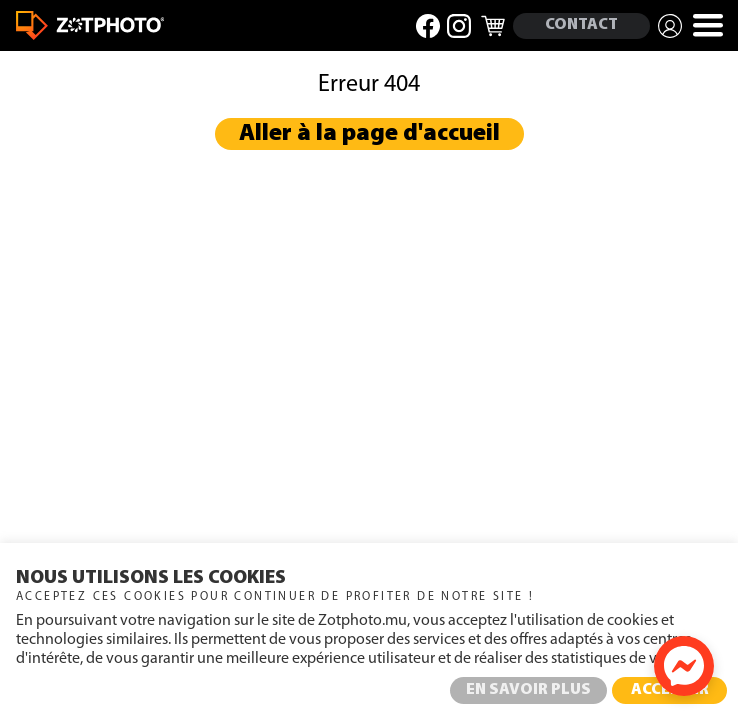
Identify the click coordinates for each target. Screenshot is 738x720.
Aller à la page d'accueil (369, 134)
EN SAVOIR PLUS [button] (528, 690)
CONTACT (581, 25)
